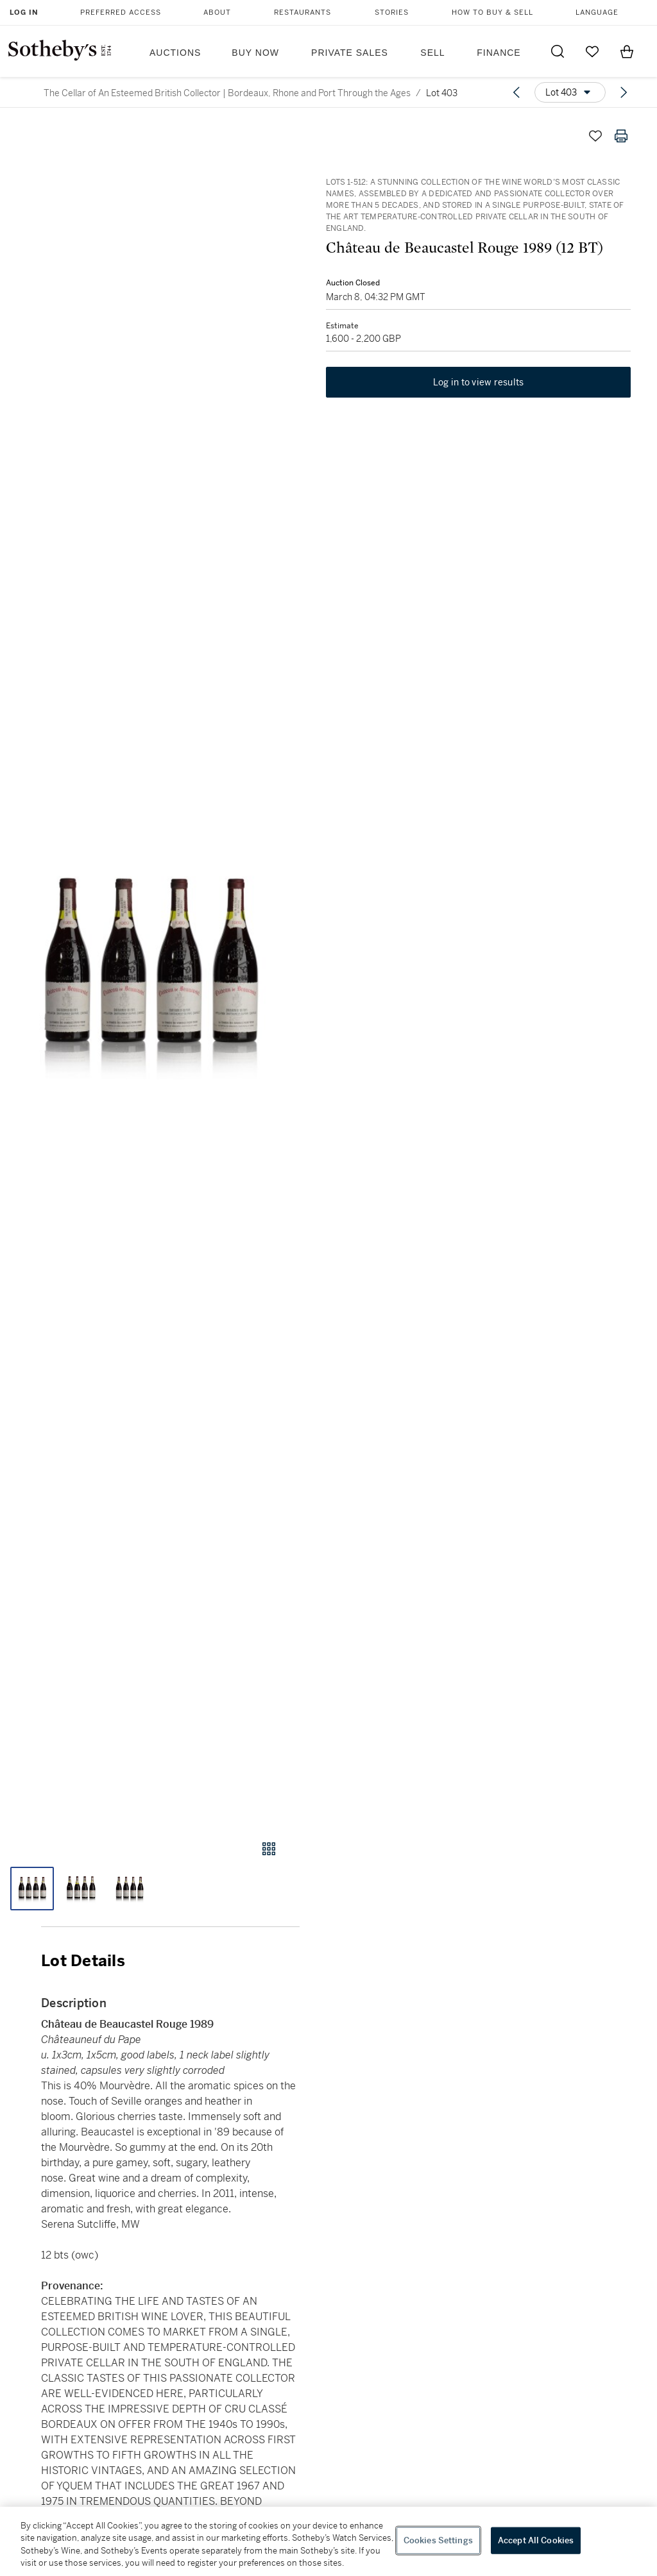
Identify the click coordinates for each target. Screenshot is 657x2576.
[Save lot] (595, 136)
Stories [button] (392, 12)
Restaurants (302, 12)
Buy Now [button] (255, 52)
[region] (328, 2541)
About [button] (217, 12)
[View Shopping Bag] (627, 51)
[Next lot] (623, 92)
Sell (432, 52)
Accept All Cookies (536, 2540)
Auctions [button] (175, 52)
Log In (24, 12)
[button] (150, 969)
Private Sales (349, 52)
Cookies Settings (438, 2540)
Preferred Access (120, 12)
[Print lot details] (621, 136)
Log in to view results (478, 383)
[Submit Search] (557, 51)
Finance (498, 52)
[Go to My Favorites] (592, 51)
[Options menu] (570, 92)
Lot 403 (441, 93)
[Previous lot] (516, 92)
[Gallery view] (269, 1849)
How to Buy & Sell (492, 12)
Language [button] (597, 12)
